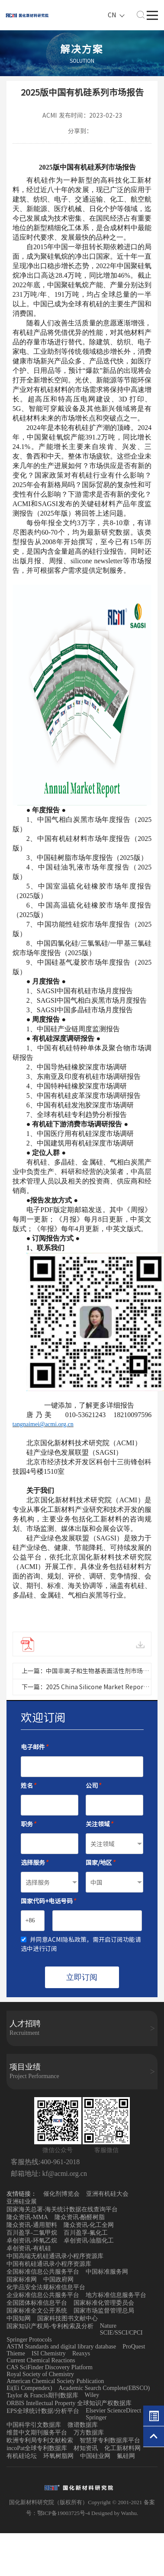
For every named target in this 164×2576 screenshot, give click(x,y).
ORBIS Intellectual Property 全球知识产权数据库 (69, 2403)
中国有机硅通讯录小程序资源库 (48, 2264)
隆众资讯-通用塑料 (31, 2225)
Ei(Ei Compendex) (29, 2388)
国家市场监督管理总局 (104, 2310)
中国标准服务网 (107, 2271)
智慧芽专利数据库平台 (110, 2440)
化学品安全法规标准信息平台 (45, 2287)
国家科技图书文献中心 (67, 2318)
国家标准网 (21, 2279)
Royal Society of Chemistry (40, 2374)
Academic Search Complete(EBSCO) (104, 2388)
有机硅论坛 (21, 2456)
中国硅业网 (95, 2456)
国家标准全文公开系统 (36, 2310)
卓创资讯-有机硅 (28, 2248)
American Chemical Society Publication (55, 2381)
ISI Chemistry (49, 2353)
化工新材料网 (122, 2448)
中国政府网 (58, 2279)
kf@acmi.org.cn (64, 2173)
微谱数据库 (83, 2425)
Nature (108, 2326)
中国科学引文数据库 (33, 2425)
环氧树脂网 (58, 2456)
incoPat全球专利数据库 (36, 2448)
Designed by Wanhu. (114, 2513)
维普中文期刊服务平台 (36, 2432)
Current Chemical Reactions (40, 2360)
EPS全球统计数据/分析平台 (42, 2411)
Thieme (15, 2353)
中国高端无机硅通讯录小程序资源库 (54, 2256)
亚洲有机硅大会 (107, 2194)
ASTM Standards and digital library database (61, 2346)
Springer (96, 2417)
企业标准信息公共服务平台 (42, 2295)
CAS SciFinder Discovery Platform (49, 2367)
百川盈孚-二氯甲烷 (31, 2233)
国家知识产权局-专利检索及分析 (49, 2326)
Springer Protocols (29, 2339)
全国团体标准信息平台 (36, 2303)
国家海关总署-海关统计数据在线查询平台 (62, 2209)
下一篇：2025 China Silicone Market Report (84, 1687)
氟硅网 (126, 2456)
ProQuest (133, 2346)
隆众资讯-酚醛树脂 (80, 2217)
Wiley (92, 2395)
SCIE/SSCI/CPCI (121, 2332)
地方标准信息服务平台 (116, 2295)
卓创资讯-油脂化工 (89, 2240)
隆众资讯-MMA (27, 2217)
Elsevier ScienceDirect (113, 2410)
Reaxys (81, 2353)
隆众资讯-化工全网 (89, 2225)
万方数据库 (89, 2432)
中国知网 (18, 2318)
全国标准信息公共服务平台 (42, 2271)
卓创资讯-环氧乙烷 (31, 2240)
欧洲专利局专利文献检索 (39, 2440)
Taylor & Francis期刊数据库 (42, 2395)
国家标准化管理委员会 (104, 2303)
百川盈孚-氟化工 (86, 2233)
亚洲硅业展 (21, 2201)
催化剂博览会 (61, 2194)
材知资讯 (86, 2448)
